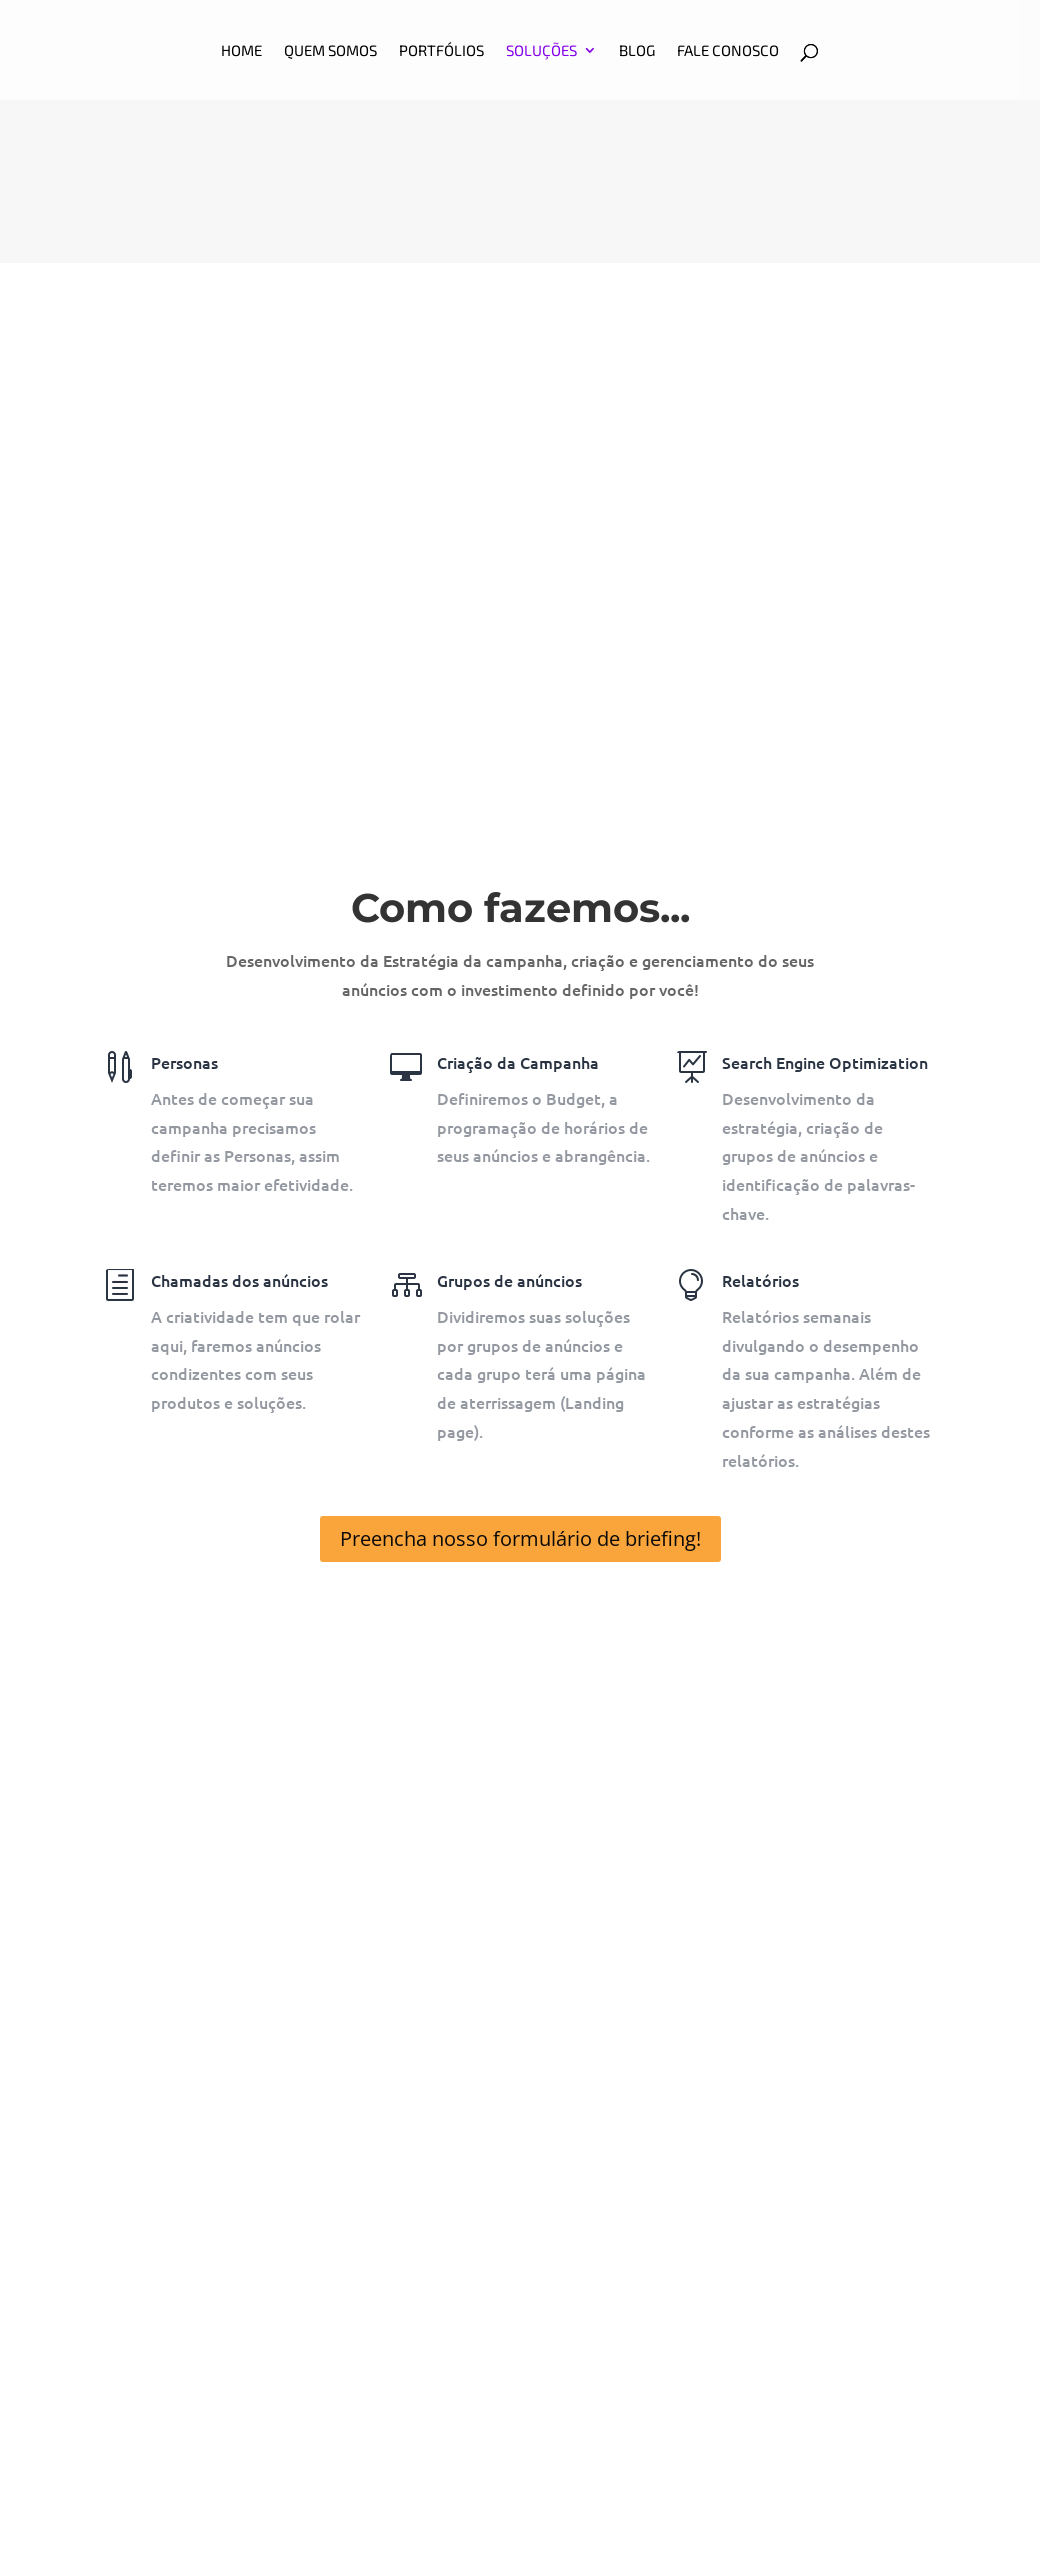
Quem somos (330, 51)
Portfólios (441, 51)
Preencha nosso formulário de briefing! (520, 1538)
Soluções (541, 51)
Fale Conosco (728, 51)
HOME (241, 51)
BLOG (637, 51)
